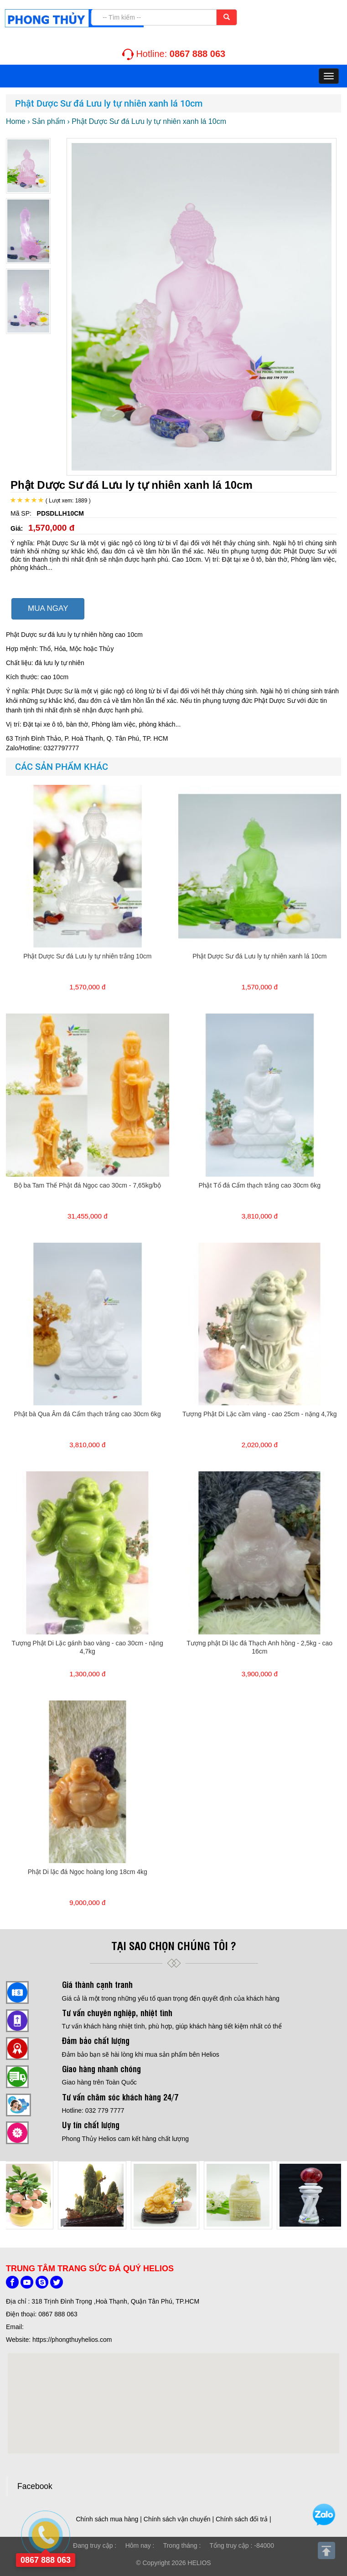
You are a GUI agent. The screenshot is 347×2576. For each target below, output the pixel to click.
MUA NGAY (48, 608)
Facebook (34, 2486)
